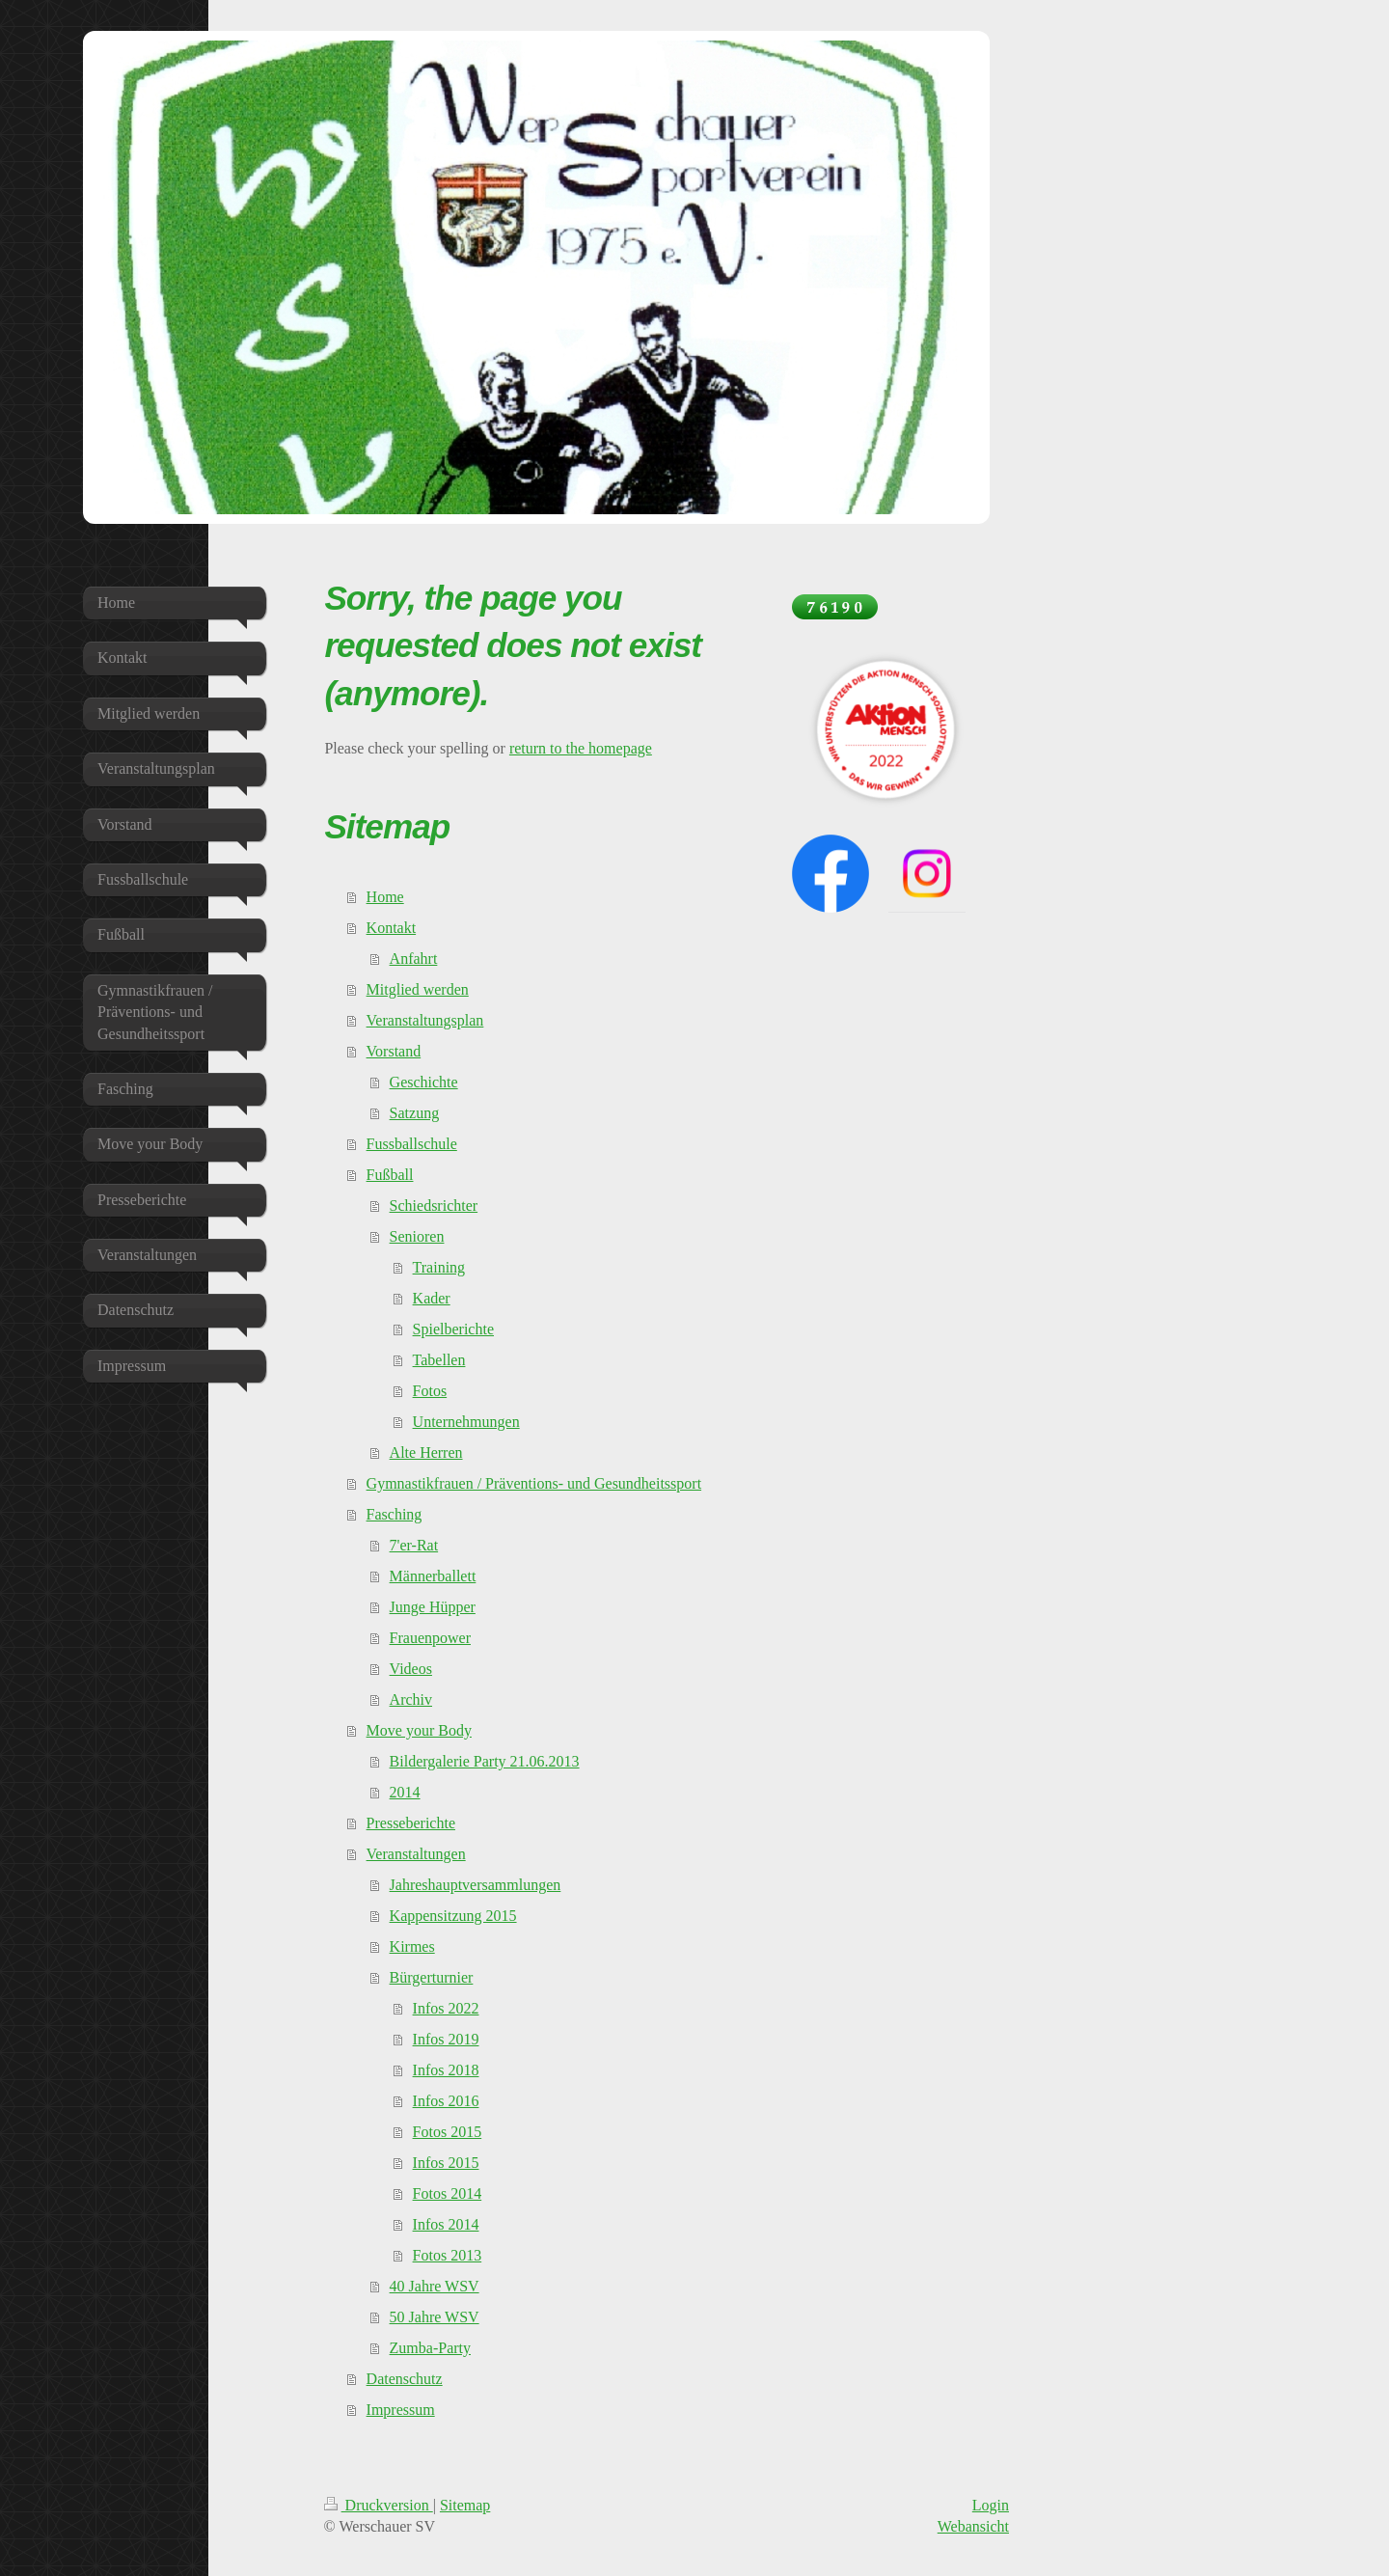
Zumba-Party (430, 2348)
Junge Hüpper (433, 1607)
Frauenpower (430, 1638)
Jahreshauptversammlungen (475, 1885)
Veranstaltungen (416, 1854)
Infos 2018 (446, 2070)
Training (439, 1267)
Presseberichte (411, 1823)
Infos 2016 (446, 2101)
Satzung (415, 1113)
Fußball (390, 1174)
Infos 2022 (446, 2008)
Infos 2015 (446, 2162)
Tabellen (439, 1360)
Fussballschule (412, 1144)
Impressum (401, 2409)
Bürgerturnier (432, 1977)
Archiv (411, 1699)
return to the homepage (580, 748)
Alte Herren (426, 1452)
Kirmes (412, 1946)
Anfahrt (414, 958)
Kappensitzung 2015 (453, 1915)
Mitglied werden (418, 989)
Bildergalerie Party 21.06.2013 (485, 1761)
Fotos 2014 (447, 2193)
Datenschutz (405, 2378)
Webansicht (973, 2526)
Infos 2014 (446, 2224)
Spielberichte (453, 1329)
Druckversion (378, 2505)
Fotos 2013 (447, 2255)
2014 (405, 1792)
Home (385, 897)
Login (990, 2505)
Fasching (394, 1514)
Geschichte (424, 1082)
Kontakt (392, 927)
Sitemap (465, 2505)
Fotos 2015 (447, 2132)
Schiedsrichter (434, 1205)
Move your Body (419, 1730)
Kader (431, 1298)
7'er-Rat (414, 1545)
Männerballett (433, 1576)
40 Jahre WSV (434, 2286)
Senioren (417, 1236)
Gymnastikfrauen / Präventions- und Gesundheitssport (534, 1483)
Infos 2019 (446, 2039)
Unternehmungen (466, 1421)
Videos (411, 1668)
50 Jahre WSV (434, 2317)
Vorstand (394, 1051)
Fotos (430, 1391)
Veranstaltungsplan (425, 1020)
